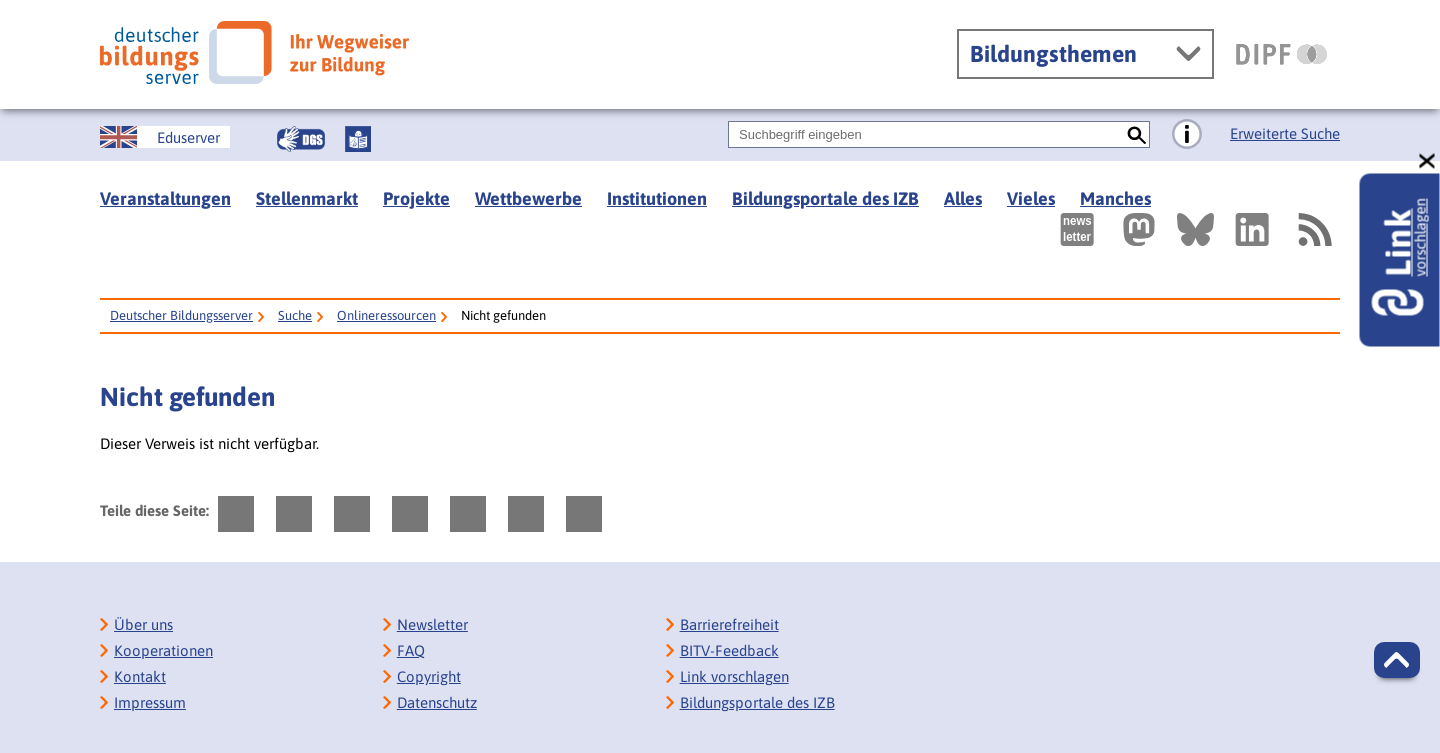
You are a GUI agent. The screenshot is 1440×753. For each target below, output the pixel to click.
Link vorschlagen (734, 676)
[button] (1397, 660)
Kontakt (140, 676)
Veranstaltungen (165, 198)
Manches (1115, 198)
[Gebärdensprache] (301, 139)
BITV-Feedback (729, 650)
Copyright (429, 676)
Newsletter (432, 624)
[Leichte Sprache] (358, 139)
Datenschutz (437, 702)
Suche (295, 315)
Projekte (416, 198)
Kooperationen (163, 650)
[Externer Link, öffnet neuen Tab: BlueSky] (1195, 229)
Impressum (150, 702)
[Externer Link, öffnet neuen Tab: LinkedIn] (1252, 229)
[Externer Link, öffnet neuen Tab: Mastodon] (1139, 229)
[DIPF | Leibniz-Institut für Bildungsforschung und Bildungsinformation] (1281, 54)
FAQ (411, 650)
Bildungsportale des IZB (825, 198)
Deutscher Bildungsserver (181, 315)
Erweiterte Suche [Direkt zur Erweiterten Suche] (1285, 133)
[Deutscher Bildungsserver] (254, 52)
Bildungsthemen (1053, 54)
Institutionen (657, 198)
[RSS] (1314, 229)
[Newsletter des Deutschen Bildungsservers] (1077, 229)
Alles (963, 198)
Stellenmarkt (307, 198)
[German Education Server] (165, 137)
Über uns (143, 624)
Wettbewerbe (528, 198)
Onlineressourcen (386, 315)
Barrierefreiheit (729, 624)
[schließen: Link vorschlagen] (1428, 161)
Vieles (1031, 198)
